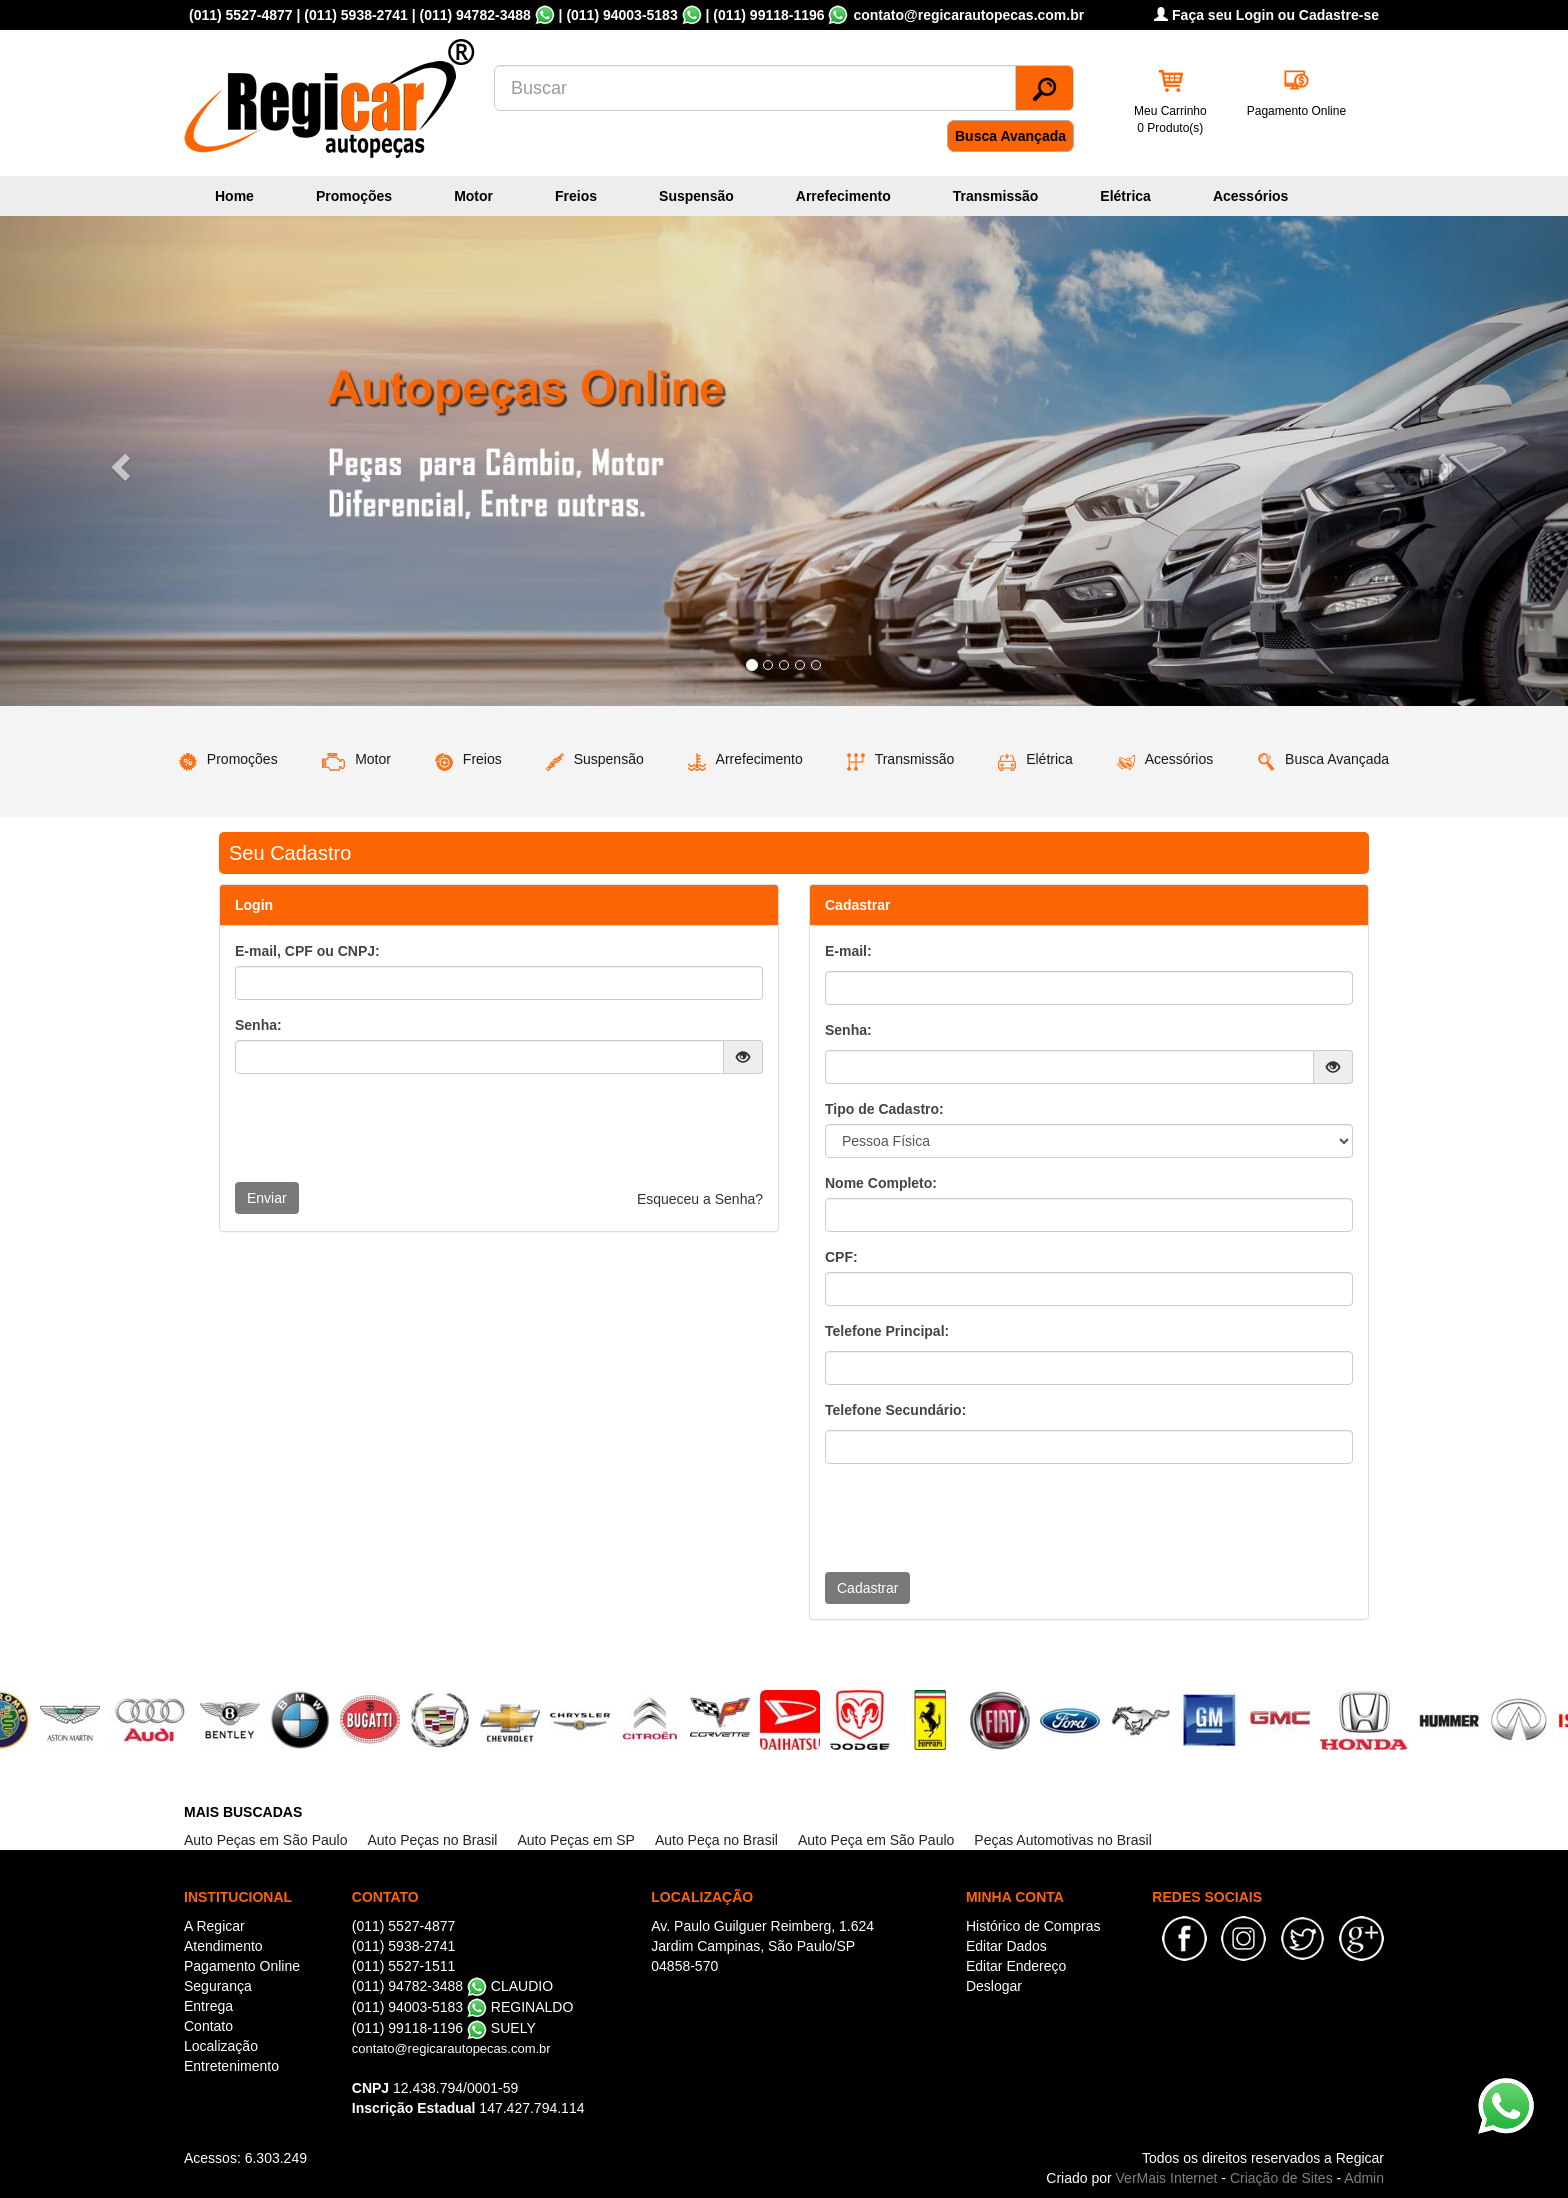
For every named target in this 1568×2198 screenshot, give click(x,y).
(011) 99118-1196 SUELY (444, 2028)
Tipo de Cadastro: (884, 1109)
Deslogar (994, 1986)
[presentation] (387, 1128)
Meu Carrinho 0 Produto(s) (1170, 119)
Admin (1364, 2178)
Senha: (258, 1025)
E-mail (846, 951)
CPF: (841, 1257)
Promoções (354, 196)
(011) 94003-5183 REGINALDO (463, 2007)
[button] (117, 461)
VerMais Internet (1167, 2178)
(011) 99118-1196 (768, 15)
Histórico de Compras (1033, 1926)
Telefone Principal (885, 1331)
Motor (473, 196)
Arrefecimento (843, 196)
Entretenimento (231, 2066)
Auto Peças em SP (576, 1840)
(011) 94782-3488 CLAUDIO (452, 1986)
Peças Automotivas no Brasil (1062, 1840)
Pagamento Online (1296, 111)
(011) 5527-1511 (404, 1966)
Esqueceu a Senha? (700, 1199)
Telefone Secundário (893, 1410)
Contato (208, 2026)
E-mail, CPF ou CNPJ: (307, 951)
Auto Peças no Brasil (432, 1840)
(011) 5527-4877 (241, 15)
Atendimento (223, 1946)
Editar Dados (1006, 1946)
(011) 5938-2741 (356, 15)
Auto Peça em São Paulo (876, 1840)
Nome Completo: (881, 1183)
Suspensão (696, 196)
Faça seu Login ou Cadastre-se (1266, 15)
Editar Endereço (1016, 1966)
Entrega (208, 2006)
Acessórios (1250, 196)
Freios (576, 196)
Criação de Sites (1281, 2178)
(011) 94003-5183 (621, 15)
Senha (846, 1030)
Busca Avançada (1010, 136)
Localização (221, 2046)
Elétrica (1125, 196)
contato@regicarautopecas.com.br (451, 2048)
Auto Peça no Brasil (716, 1840)
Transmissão (996, 196)
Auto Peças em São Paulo (265, 1840)
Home (234, 196)
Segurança (218, 1986)
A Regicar (214, 1926)
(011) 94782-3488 (474, 15)
